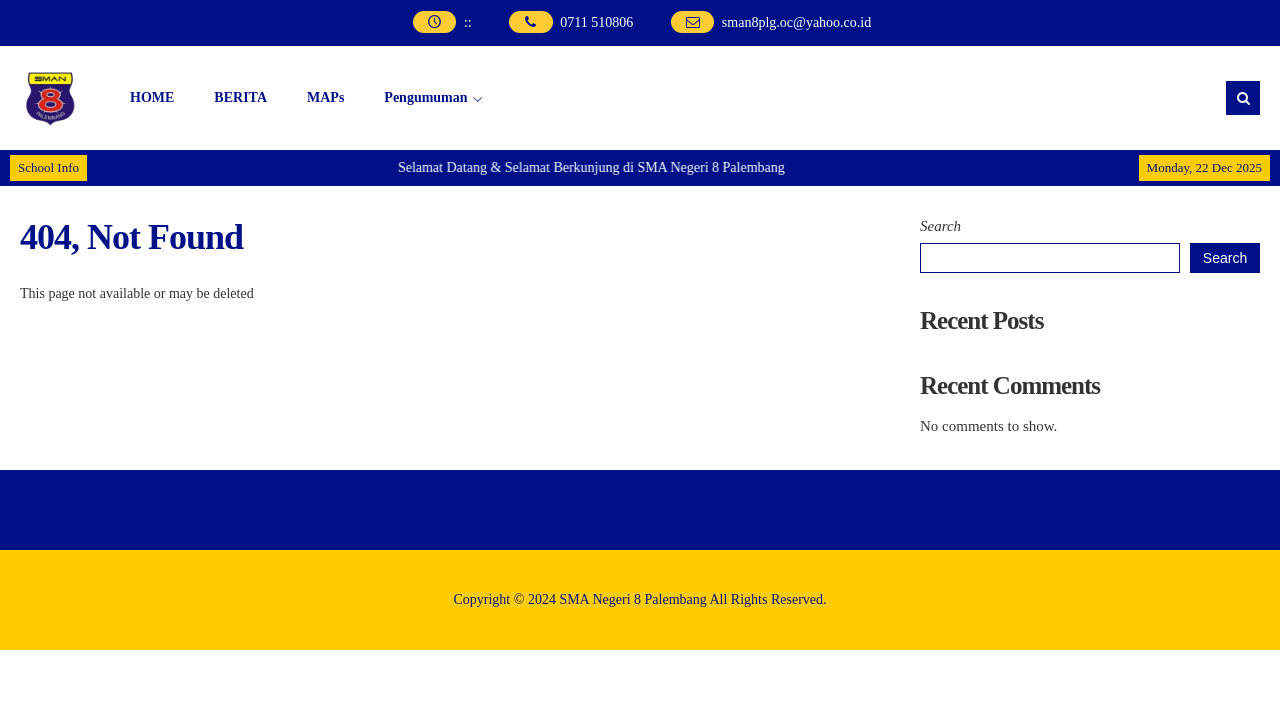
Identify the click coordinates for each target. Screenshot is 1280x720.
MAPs (325, 97)
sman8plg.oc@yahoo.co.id (796, 22)
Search (940, 226)
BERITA (240, 97)
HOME (152, 97)
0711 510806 (596, 22)
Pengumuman (425, 97)
